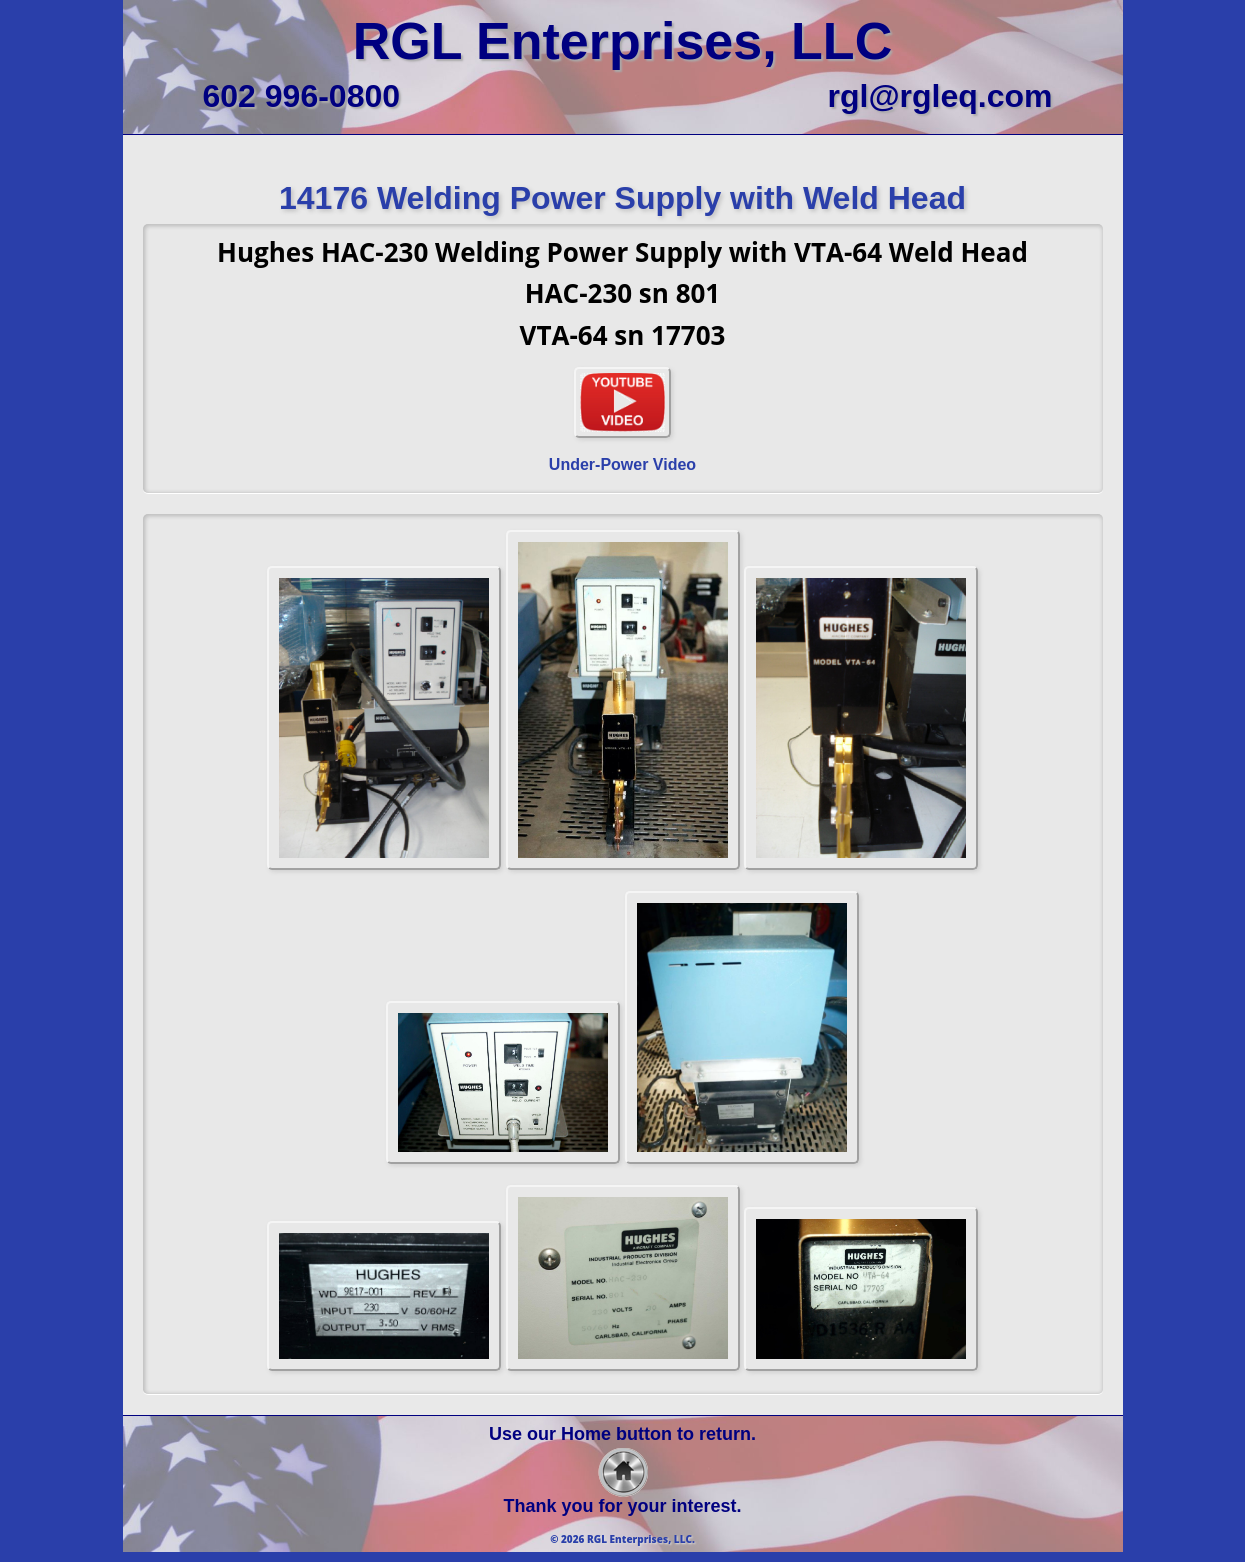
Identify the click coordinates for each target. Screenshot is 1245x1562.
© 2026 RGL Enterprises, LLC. (622, 1539)
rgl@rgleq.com (939, 96)
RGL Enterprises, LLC (622, 41)
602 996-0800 (302, 96)
